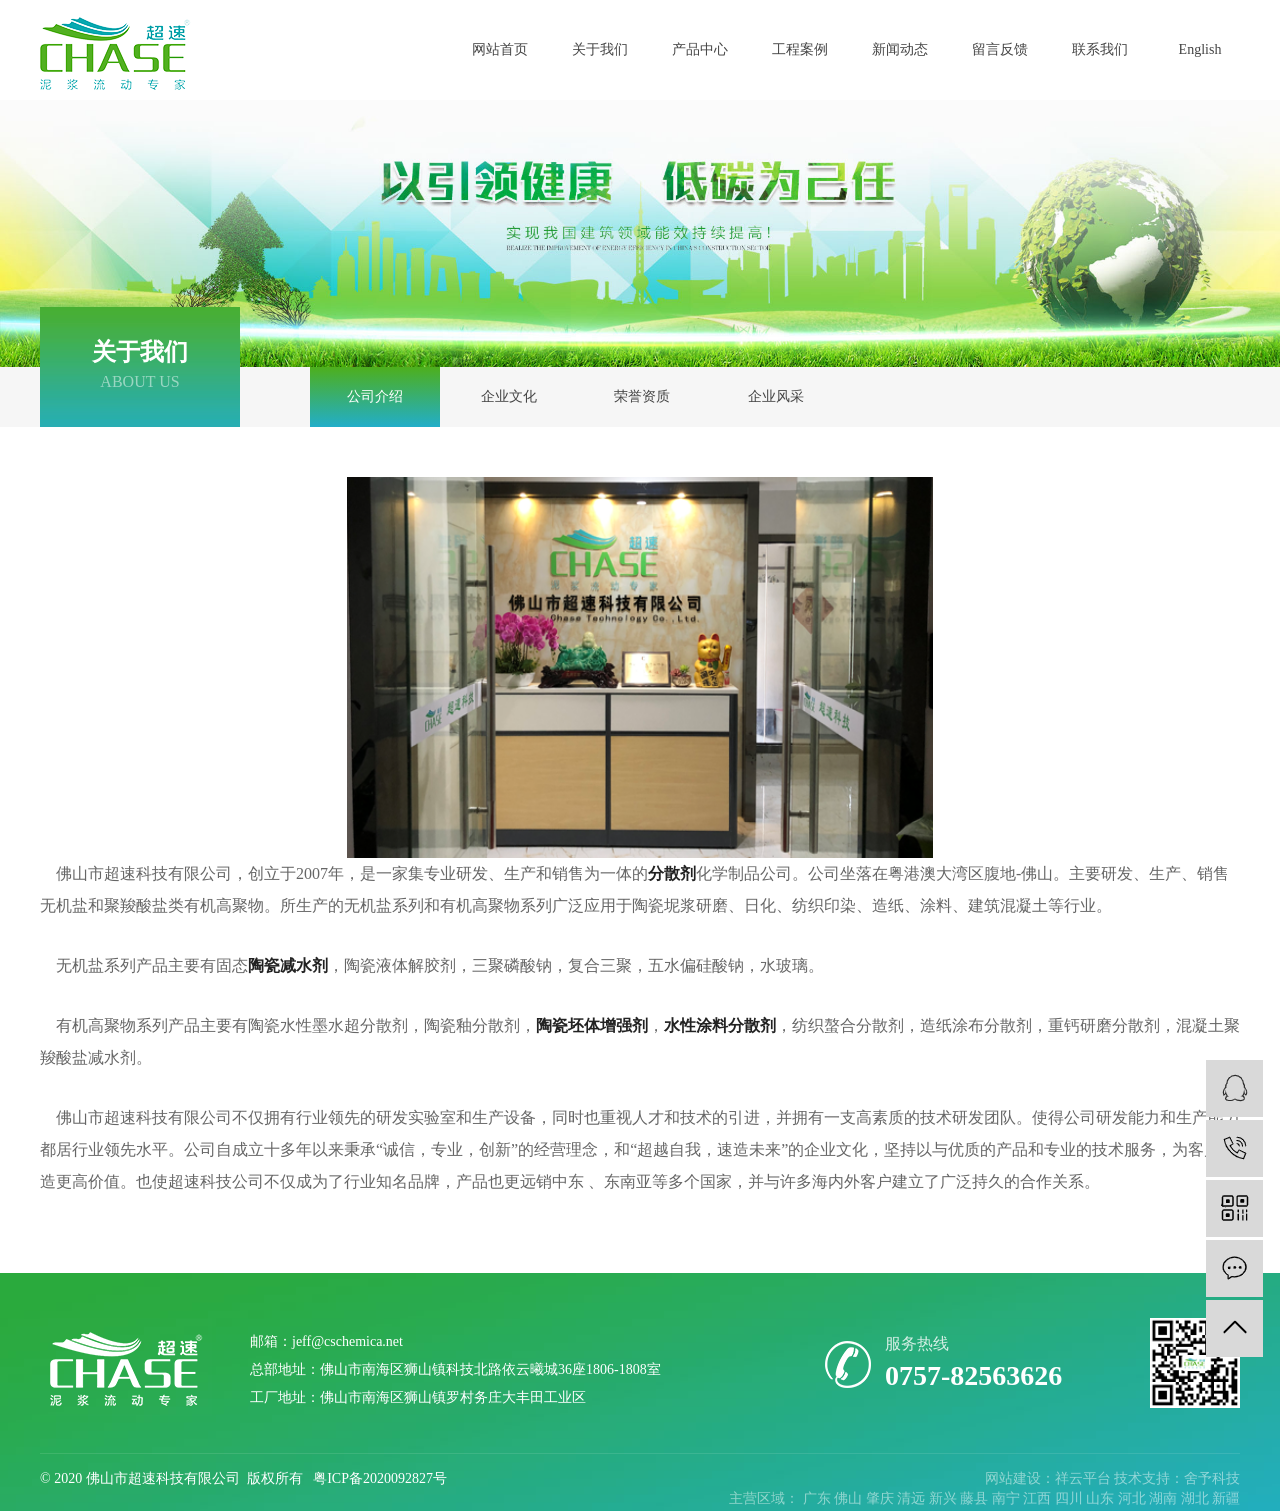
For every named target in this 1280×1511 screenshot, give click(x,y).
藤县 (976, 1498)
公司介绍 (375, 396)
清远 (913, 1498)
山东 (1102, 1498)
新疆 (1226, 1498)
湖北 (1197, 1498)
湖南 (1165, 1498)
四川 (1071, 1498)
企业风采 (776, 396)
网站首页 (500, 49)
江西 (1039, 1498)
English (1200, 49)
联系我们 (1100, 49)
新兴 (945, 1498)
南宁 (1008, 1498)
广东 (819, 1498)
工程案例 (800, 49)
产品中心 (700, 49)
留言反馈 (1000, 49)
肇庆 (882, 1498)
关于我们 (600, 49)
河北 (1134, 1498)
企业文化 (509, 396)
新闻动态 (900, 49)
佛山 (850, 1498)
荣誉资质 (642, 396)
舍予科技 (1212, 1478)
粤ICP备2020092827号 (380, 1478)
